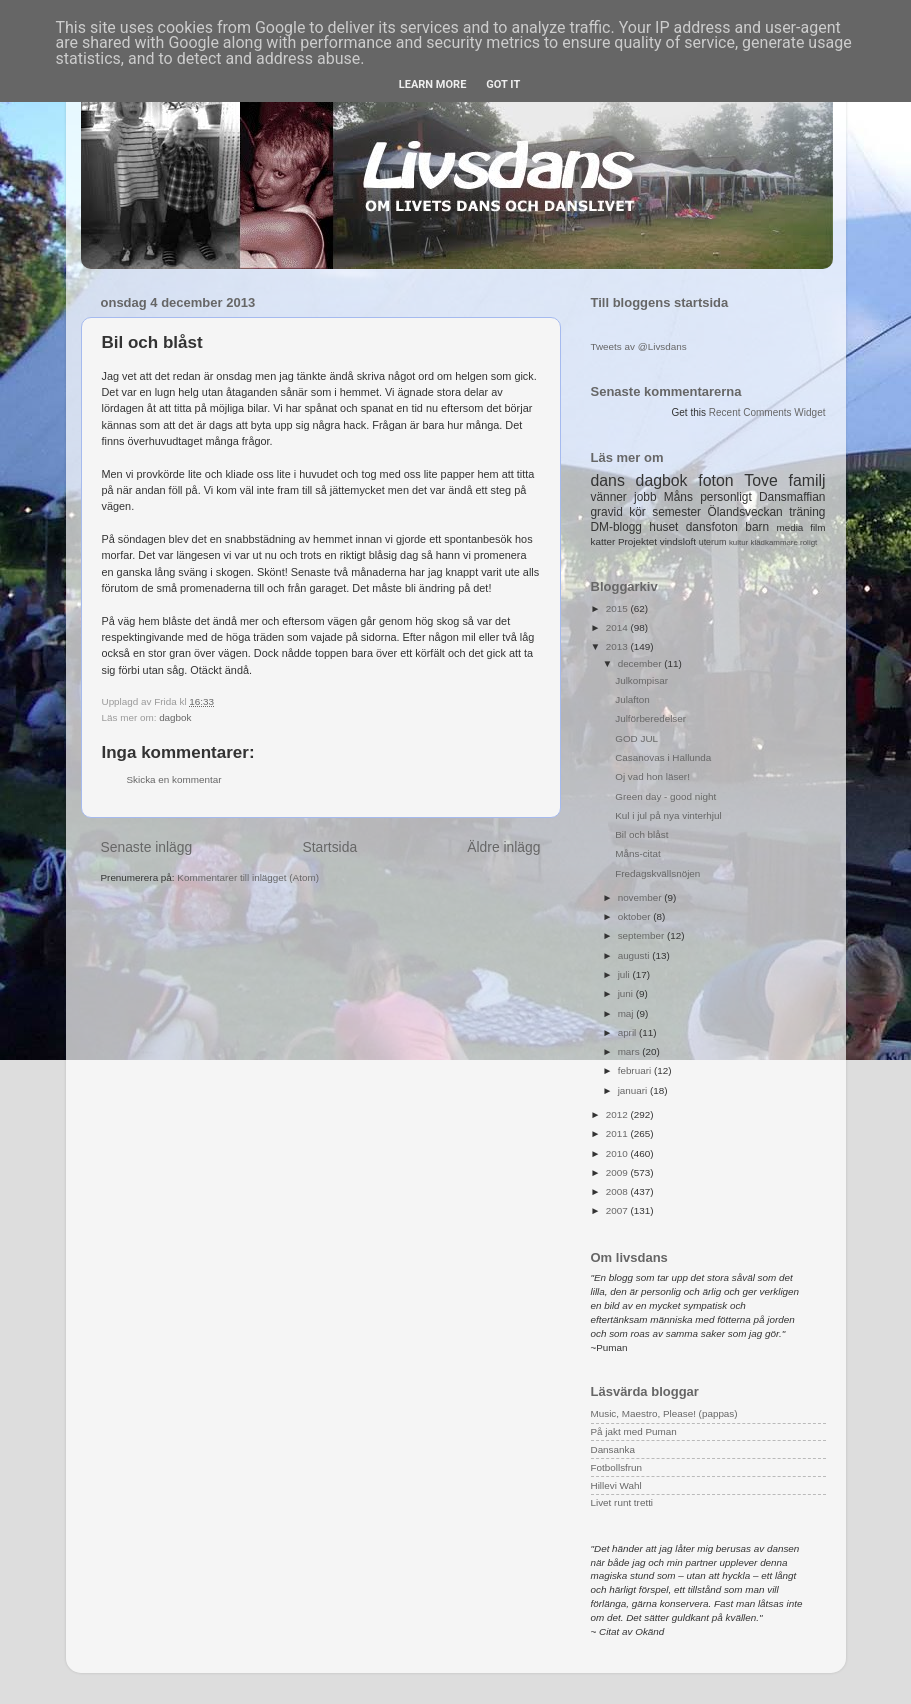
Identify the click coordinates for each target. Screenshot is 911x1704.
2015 (618, 608)
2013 (618, 646)
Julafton (632, 699)
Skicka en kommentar (174, 779)
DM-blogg (616, 527)
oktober (636, 916)
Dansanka (613, 1449)
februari (636, 1070)
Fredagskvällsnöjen (657, 873)
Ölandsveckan (744, 512)
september (642, 935)
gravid (607, 512)
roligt (808, 542)
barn (757, 527)
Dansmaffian (792, 497)
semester (676, 512)
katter (603, 541)
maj (627, 1013)
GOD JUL (636, 738)
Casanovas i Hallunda (663, 757)
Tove (760, 480)
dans (608, 480)
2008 (618, 1191)
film (817, 527)
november (641, 897)
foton (715, 480)
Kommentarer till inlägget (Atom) (248, 877)
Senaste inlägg (147, 847)
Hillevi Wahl (616, 1485)
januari (634, 1090)
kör (637, 512)
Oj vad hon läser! (652, 776)
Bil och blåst (641, 834)
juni (627, 993)
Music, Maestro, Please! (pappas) (664, 1413)
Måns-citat (638, 853)
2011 (618, 1133)
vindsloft (678, 541)
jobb (645, 497)
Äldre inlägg (503, 847)
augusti (635, 955)
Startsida (329, 847)
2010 (618, 1153)
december (641, 663)
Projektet (637, 541)
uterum (713, 542)
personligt (726, 497)
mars (630, 1051)
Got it (503, 84)
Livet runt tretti (622, 1502)
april (628, 1032)
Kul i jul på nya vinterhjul (668, 815)
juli (625, 974)
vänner (609, 497)
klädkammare (773, 542)
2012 (618, 1114)
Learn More (433, 84)
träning (807, 512)
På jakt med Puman (634, 1431)
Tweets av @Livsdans (639, 346)
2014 (618, 627)
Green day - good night (665, 796)
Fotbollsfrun (617, 1467)
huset (663, 527)
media (789, 527)
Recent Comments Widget (767, 412)
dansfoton (712, 527)
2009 (618, 1172)
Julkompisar (641, 680)
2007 (618, 1210)
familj (807, 480)
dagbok (175, 717)
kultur (738, 542)
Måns (678, 497)
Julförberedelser (650, 718)
